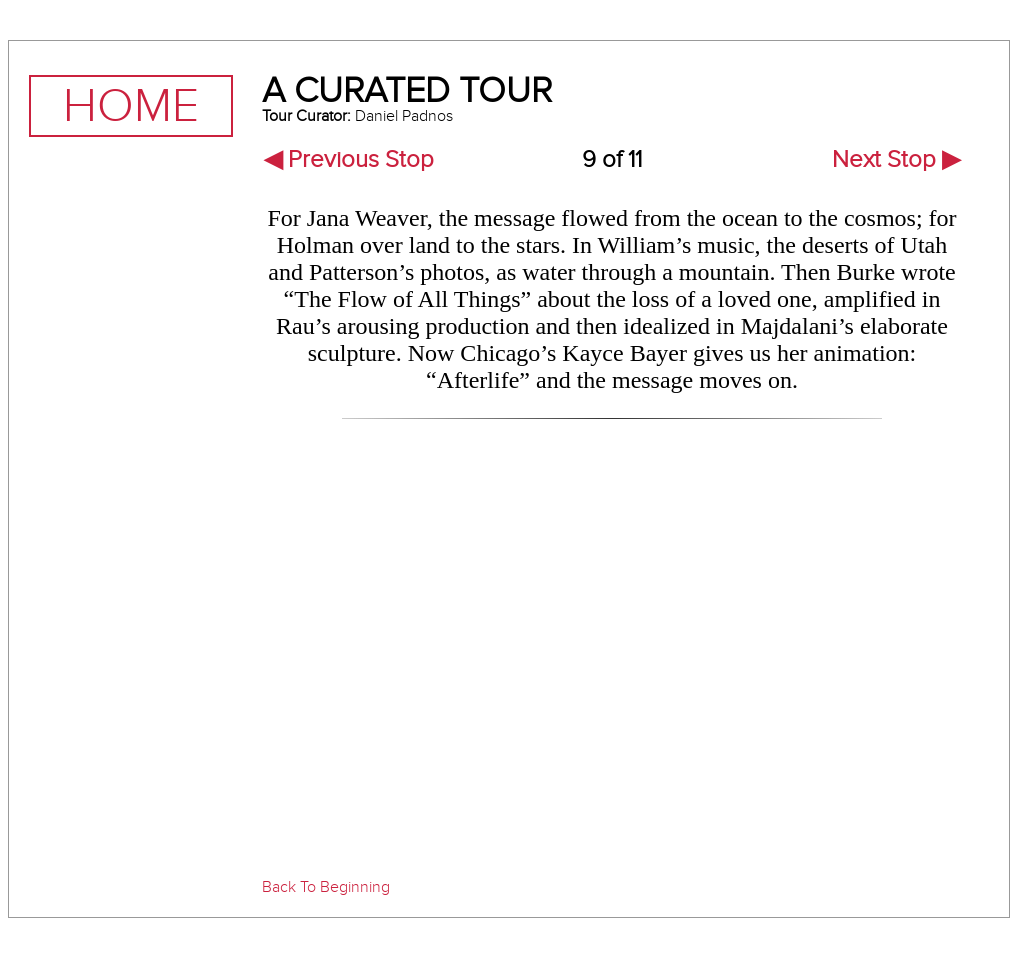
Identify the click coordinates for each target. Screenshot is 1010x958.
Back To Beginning (326, 887)
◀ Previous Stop (349, 159)
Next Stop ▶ (896, 159)
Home (131, 106)
